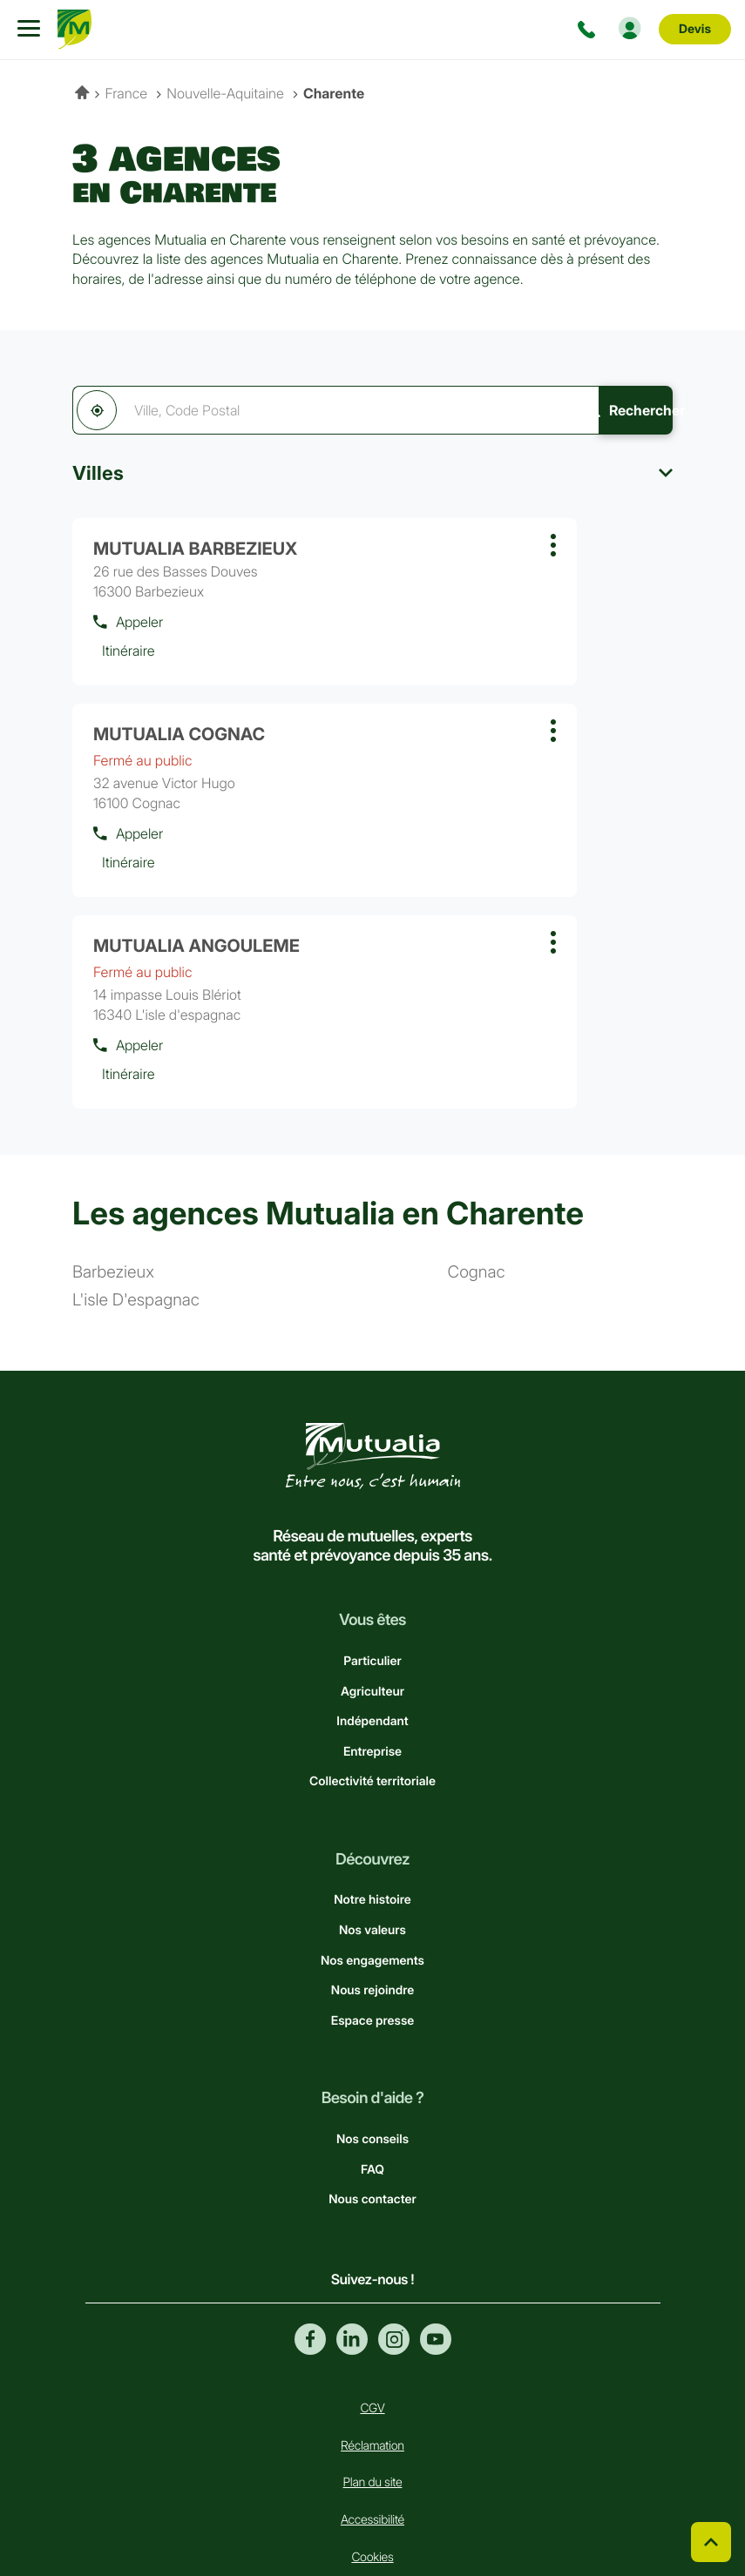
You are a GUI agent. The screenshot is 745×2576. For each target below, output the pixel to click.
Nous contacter (372, 2037)
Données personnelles (372, 2469)
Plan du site (373, 2321)
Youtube (435, 2177)
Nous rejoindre (372, 1828)
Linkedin (352, 2177)
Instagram (394, 2177)
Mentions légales (373, 2506)
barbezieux (113, 1111)
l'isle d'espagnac (136, 1139)
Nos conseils (372, 1977)
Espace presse (372, 1858)
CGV (372, 2246)
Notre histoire (372, 1738)
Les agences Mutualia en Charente (328, 1051)
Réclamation (372, 2283)
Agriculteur (372, 1529)
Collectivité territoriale (372, 1619)
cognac (476, 1111)
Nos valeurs (372, 1768)
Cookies (372, 2395)
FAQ (372, 2007)
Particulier (372, 1499)
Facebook (310, 2177)
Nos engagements (372, 1798)
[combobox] (307, 410)
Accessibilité (372, 2357)
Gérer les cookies (372, 2431)
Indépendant (372, 1559)
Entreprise (372, 1589)
